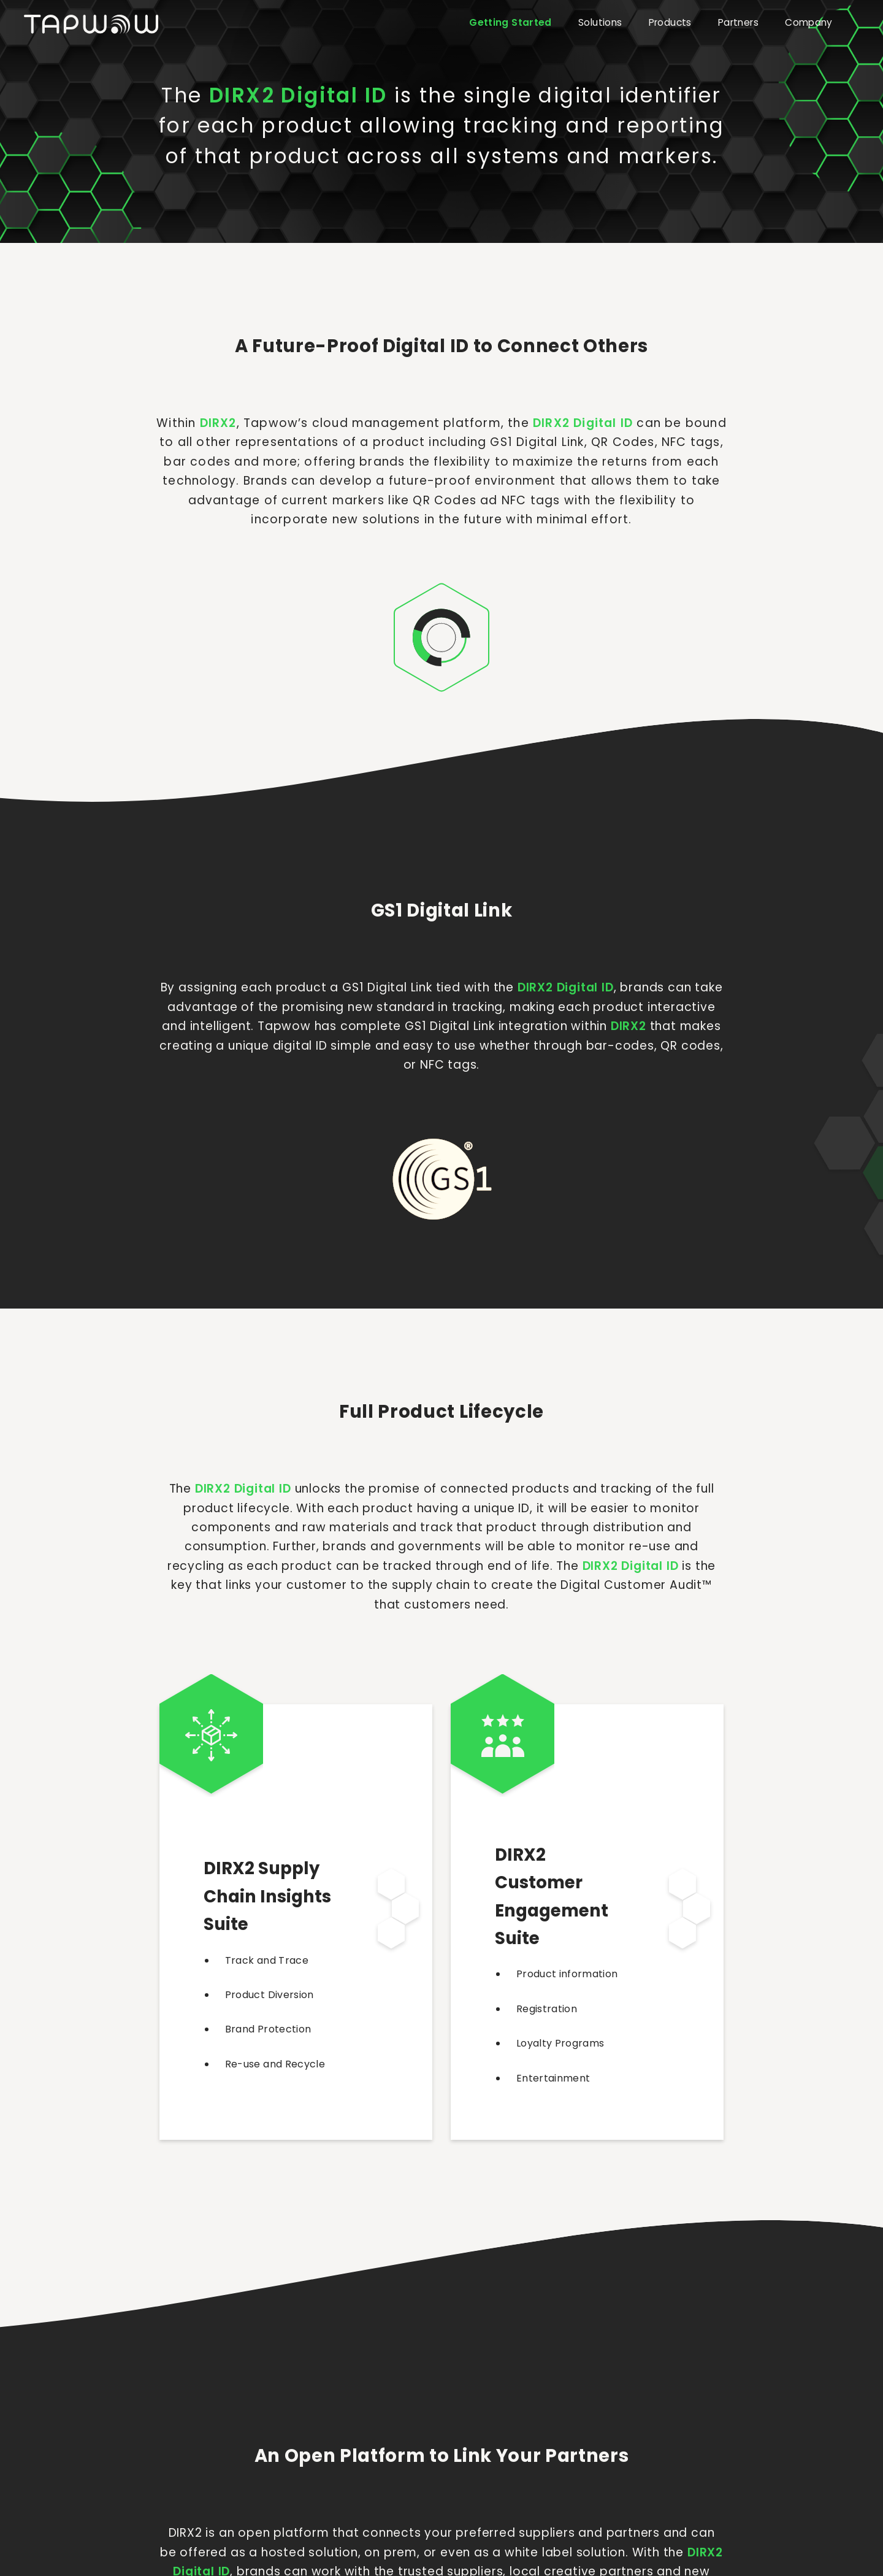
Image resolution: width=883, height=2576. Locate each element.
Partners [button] (738, 22)
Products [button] (670, 22)
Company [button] (809, 22)
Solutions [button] (600, 22)
